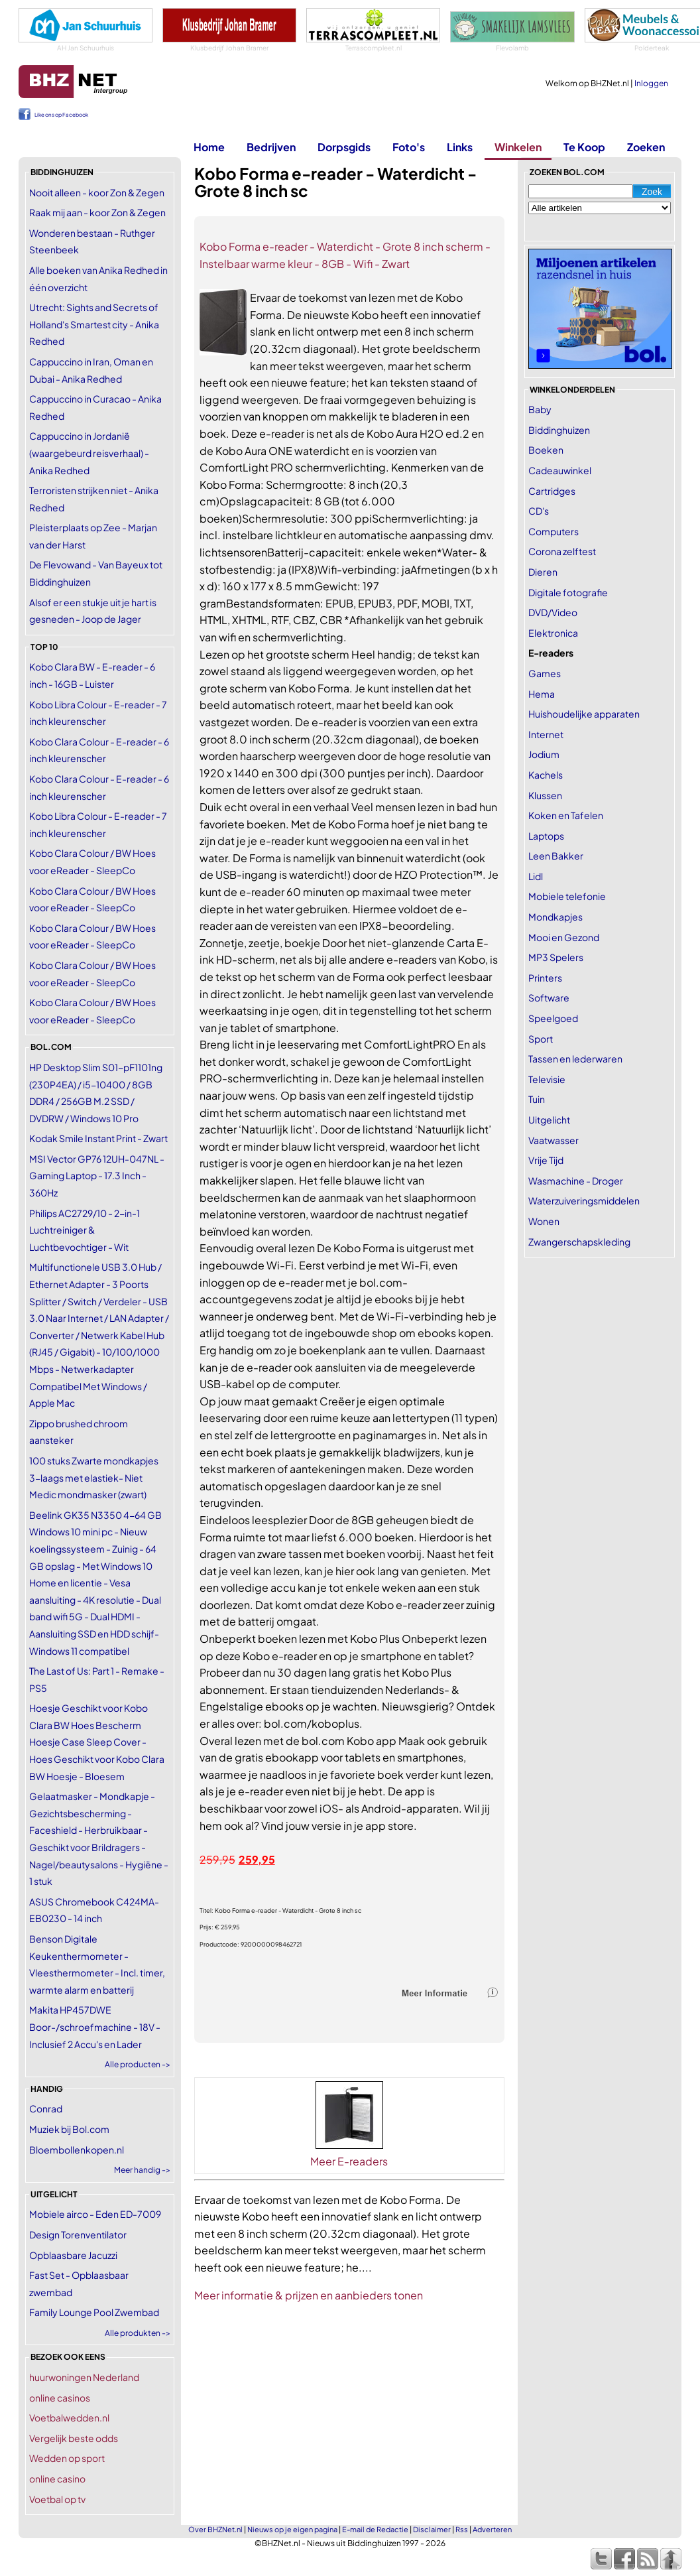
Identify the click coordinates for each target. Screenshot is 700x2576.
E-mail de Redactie (375, 2529)
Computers (553, 531)
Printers (545, 978)
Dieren (542, 572)
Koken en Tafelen (565, 815)
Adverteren (492, 2529)
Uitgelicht (549, 1120)
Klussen (545, 795)
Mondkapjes (555, 917)
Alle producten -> (137, 2064)
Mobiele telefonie (567, 896)
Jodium (543, 754)
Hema (541, 694)
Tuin (536, 1099)
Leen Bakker (555, 856)
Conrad (45, 2108)
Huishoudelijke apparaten (584, 714)
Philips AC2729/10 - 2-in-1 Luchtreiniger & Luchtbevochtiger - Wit (84, 1230)
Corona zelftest (562, 551)
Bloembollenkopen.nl (76, 2150)
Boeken (545, 450)
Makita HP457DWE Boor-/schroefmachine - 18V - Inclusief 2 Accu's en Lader (94, 2026)
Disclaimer (432, 2529)
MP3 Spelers (555, 957)
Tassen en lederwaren (575, 1058)
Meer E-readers (349, 2161)
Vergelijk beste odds (73, 2438)
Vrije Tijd (545, 1160)
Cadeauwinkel (559, 470)
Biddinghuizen (559, 430)
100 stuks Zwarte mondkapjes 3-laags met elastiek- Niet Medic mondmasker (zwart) (93, 1477)
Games (544, 673)
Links (460, 147)
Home (209, 147)
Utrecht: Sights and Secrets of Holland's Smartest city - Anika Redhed (94, 324)
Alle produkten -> (137, 2333)
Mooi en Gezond (563, 937)
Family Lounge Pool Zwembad (94, 2312)
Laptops (546, 836)
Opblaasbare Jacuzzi (73, 2255)
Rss (461, 2529)
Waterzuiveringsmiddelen (584, 1200)
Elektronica (553, 633)
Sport (540, 1039)
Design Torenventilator (78, 2234)
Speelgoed (553, 1018)
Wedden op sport (67, 2458)
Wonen (543, 1221)
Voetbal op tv (57, 2499)
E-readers (550, 653)
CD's (538, 511)
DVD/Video (552, 612)
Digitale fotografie (568, 592)
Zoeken (646, 147)
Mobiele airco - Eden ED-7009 (95, 2214)
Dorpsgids (344, 147)
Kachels (545, 775)
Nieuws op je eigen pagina (292, 2529)
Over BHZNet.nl (215, 2529)
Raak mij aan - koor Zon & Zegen (97, 212)
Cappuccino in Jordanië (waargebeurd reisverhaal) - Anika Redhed (89, 453)
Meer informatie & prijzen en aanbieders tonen (308, 2295)
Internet (545, 734)
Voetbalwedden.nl (69, 2417)
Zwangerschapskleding (579, 1242)
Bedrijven (271, 147)
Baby (540, 409)
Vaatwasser (553, 1140)
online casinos (59, 2398)
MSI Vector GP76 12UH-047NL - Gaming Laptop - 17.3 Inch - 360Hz (96, 1175)
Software (548, 997)
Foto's (408, 147)
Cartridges (551, 491)
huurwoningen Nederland (84, 2377)
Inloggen (651, 83)
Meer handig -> (142, 2170)
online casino (57, 2478)
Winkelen (518, 147)
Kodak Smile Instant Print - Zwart (98, 1138)
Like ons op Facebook (61, 114)
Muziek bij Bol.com (69, 2129)
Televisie (546, 1079)
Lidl (535, 876)
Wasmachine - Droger (575, 1181)
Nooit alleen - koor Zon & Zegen (96, 192)
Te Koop (584, 147)
